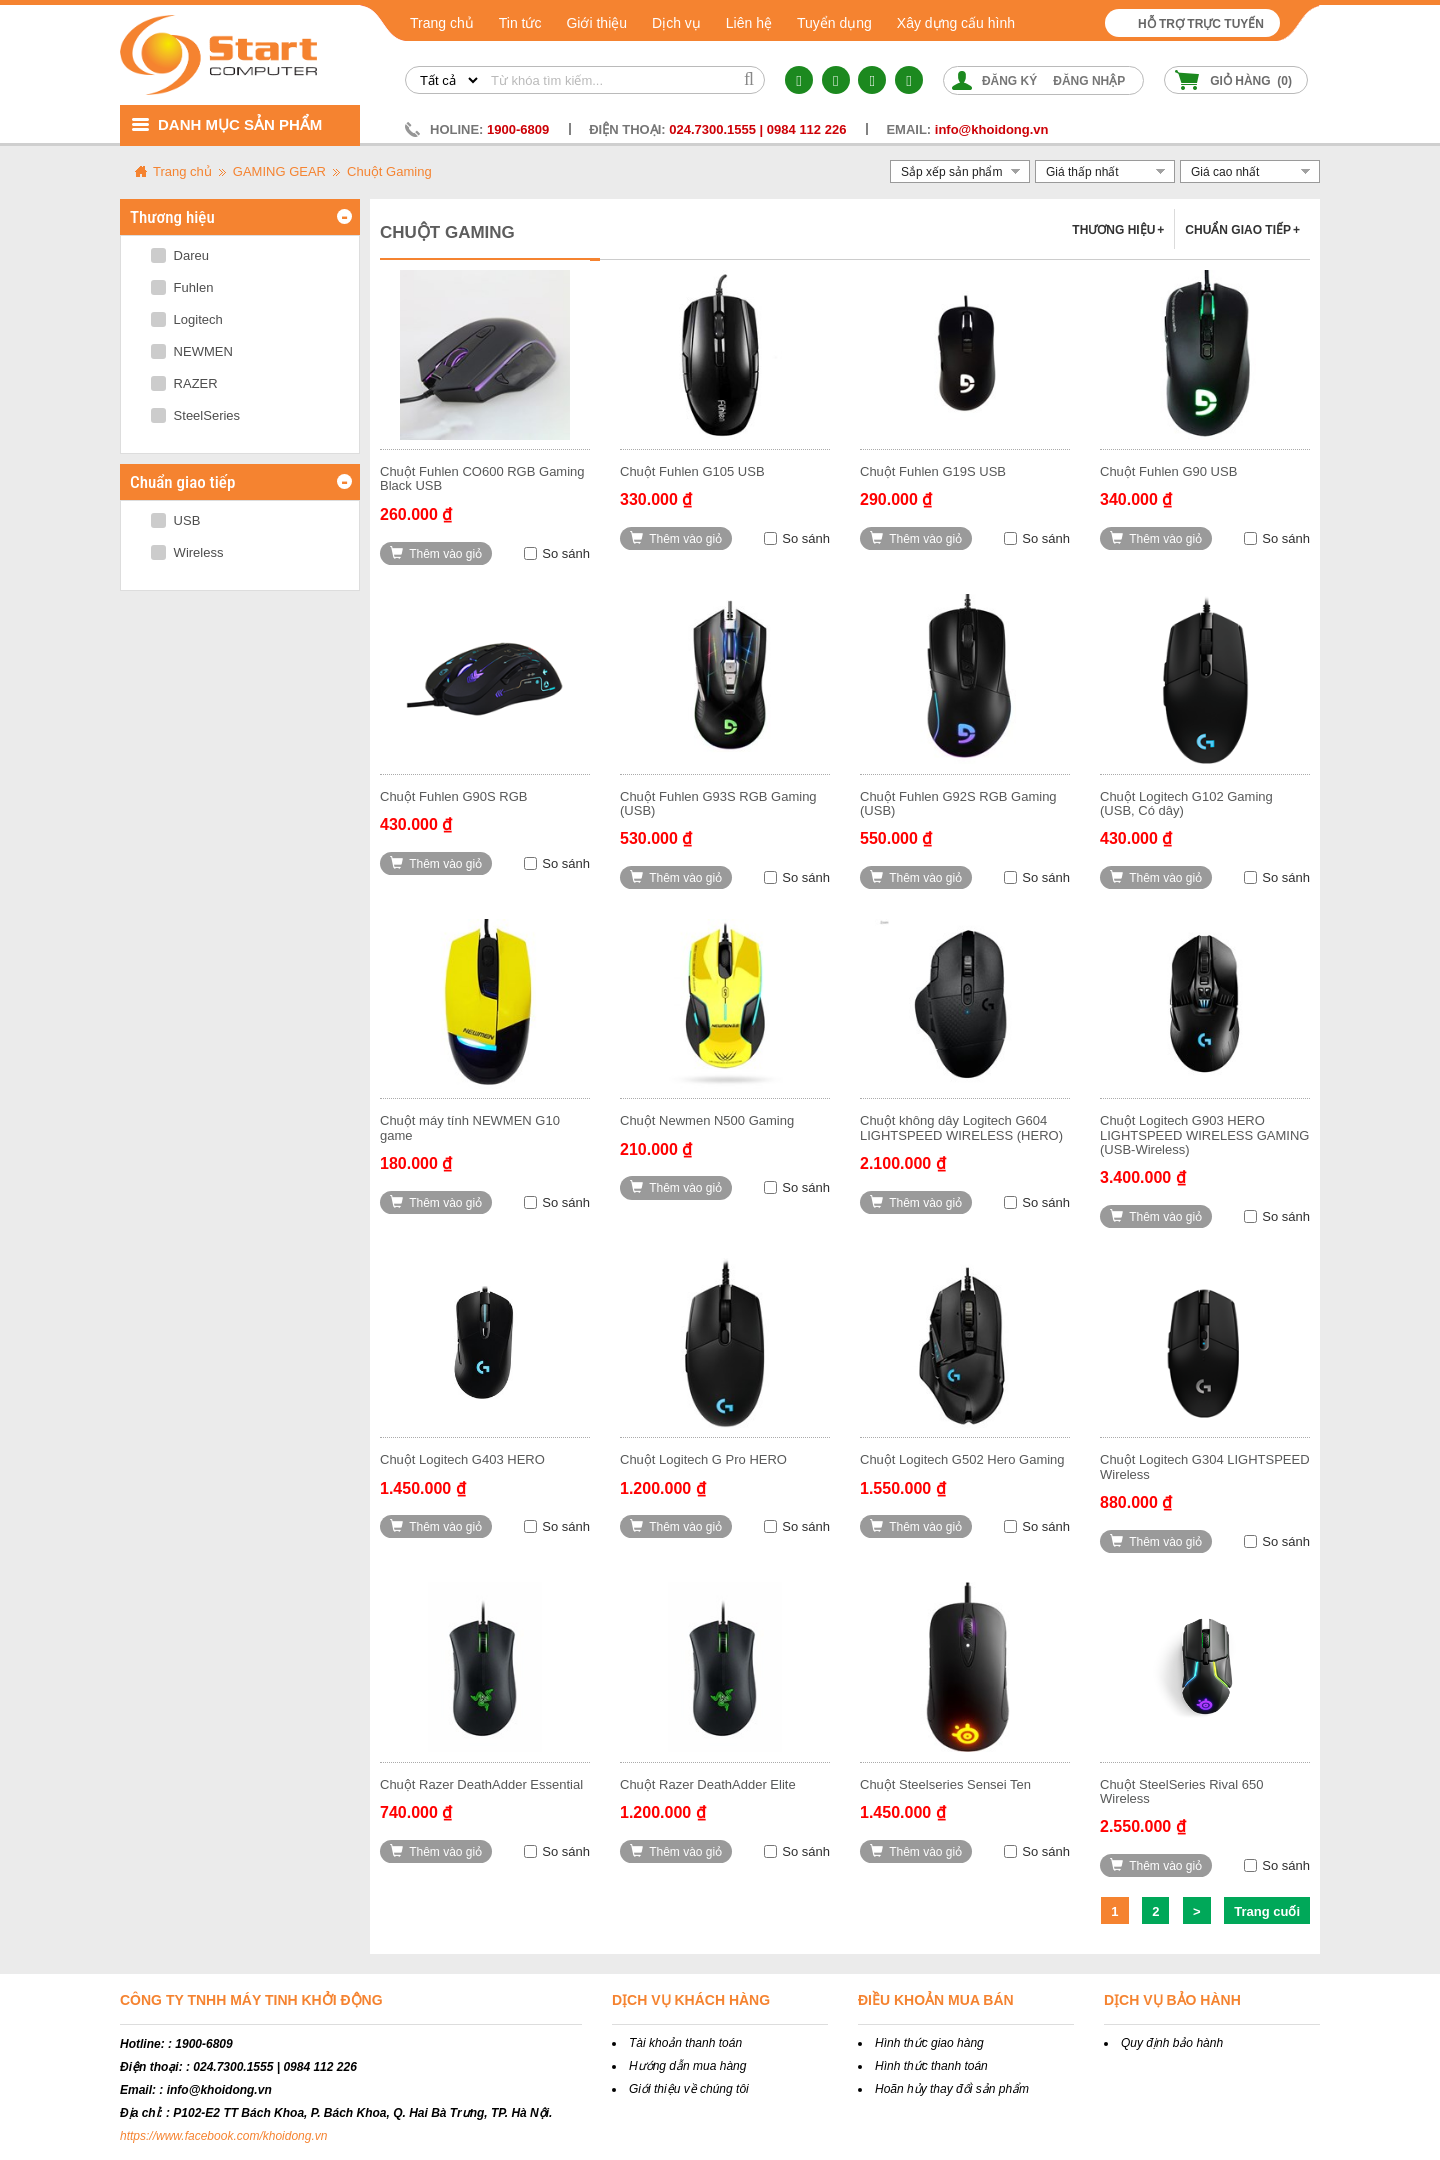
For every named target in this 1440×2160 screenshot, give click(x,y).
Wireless (187, 552)
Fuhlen (182, 287)
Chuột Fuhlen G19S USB (933, 471)
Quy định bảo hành (1172, 2043)
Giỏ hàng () (1251, 81)
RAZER (184, 383)
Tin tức (520, 23)
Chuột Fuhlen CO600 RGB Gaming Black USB (482, 478)
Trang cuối (1267, 1911)
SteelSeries (195, 415)
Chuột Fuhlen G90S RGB (453, 796)
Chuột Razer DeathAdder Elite (708, 1784)
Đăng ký (1009, 81)
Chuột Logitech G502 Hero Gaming (962, 1459)
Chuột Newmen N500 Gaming (707, 1120)
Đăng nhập (1089, 81)
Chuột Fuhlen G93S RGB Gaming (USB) (718, 803)
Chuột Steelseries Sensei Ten (945, 1784)
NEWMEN (192, 351)
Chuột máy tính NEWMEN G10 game (470, 1127)
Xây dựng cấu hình (956, 23)
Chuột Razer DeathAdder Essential (481, 1784)
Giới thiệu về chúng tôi (689, 2089)
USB (175, 520)
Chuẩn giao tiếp (1242, 230)
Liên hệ (749, 23)
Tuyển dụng (834, 23)
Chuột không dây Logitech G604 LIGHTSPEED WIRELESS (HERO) (961, 1127)
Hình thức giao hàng (929, 2043)
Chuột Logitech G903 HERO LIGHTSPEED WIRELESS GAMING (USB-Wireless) (1205, 1135)
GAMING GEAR (279, 171)
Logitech (187, 319)
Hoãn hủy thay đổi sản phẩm (952, 2089)
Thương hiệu (1118, 230)
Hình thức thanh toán (931, 2066)
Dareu (180, 255)
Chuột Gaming (389, 171)
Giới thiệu (596, 23)
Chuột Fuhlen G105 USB (692, 471)
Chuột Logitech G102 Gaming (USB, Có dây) (1186, 803)
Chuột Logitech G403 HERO (462, 1459)
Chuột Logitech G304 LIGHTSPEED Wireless (1205, 1466)
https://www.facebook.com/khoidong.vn (223, 2136)
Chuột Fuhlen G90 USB (1168, 471)
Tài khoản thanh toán (685, 2043)
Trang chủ (442, 23)
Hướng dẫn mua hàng (687, 2066)
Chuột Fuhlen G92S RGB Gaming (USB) (958, 803)
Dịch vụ (676, 23)
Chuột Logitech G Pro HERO (703, 1459)
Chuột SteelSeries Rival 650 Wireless (1181, 1791)
